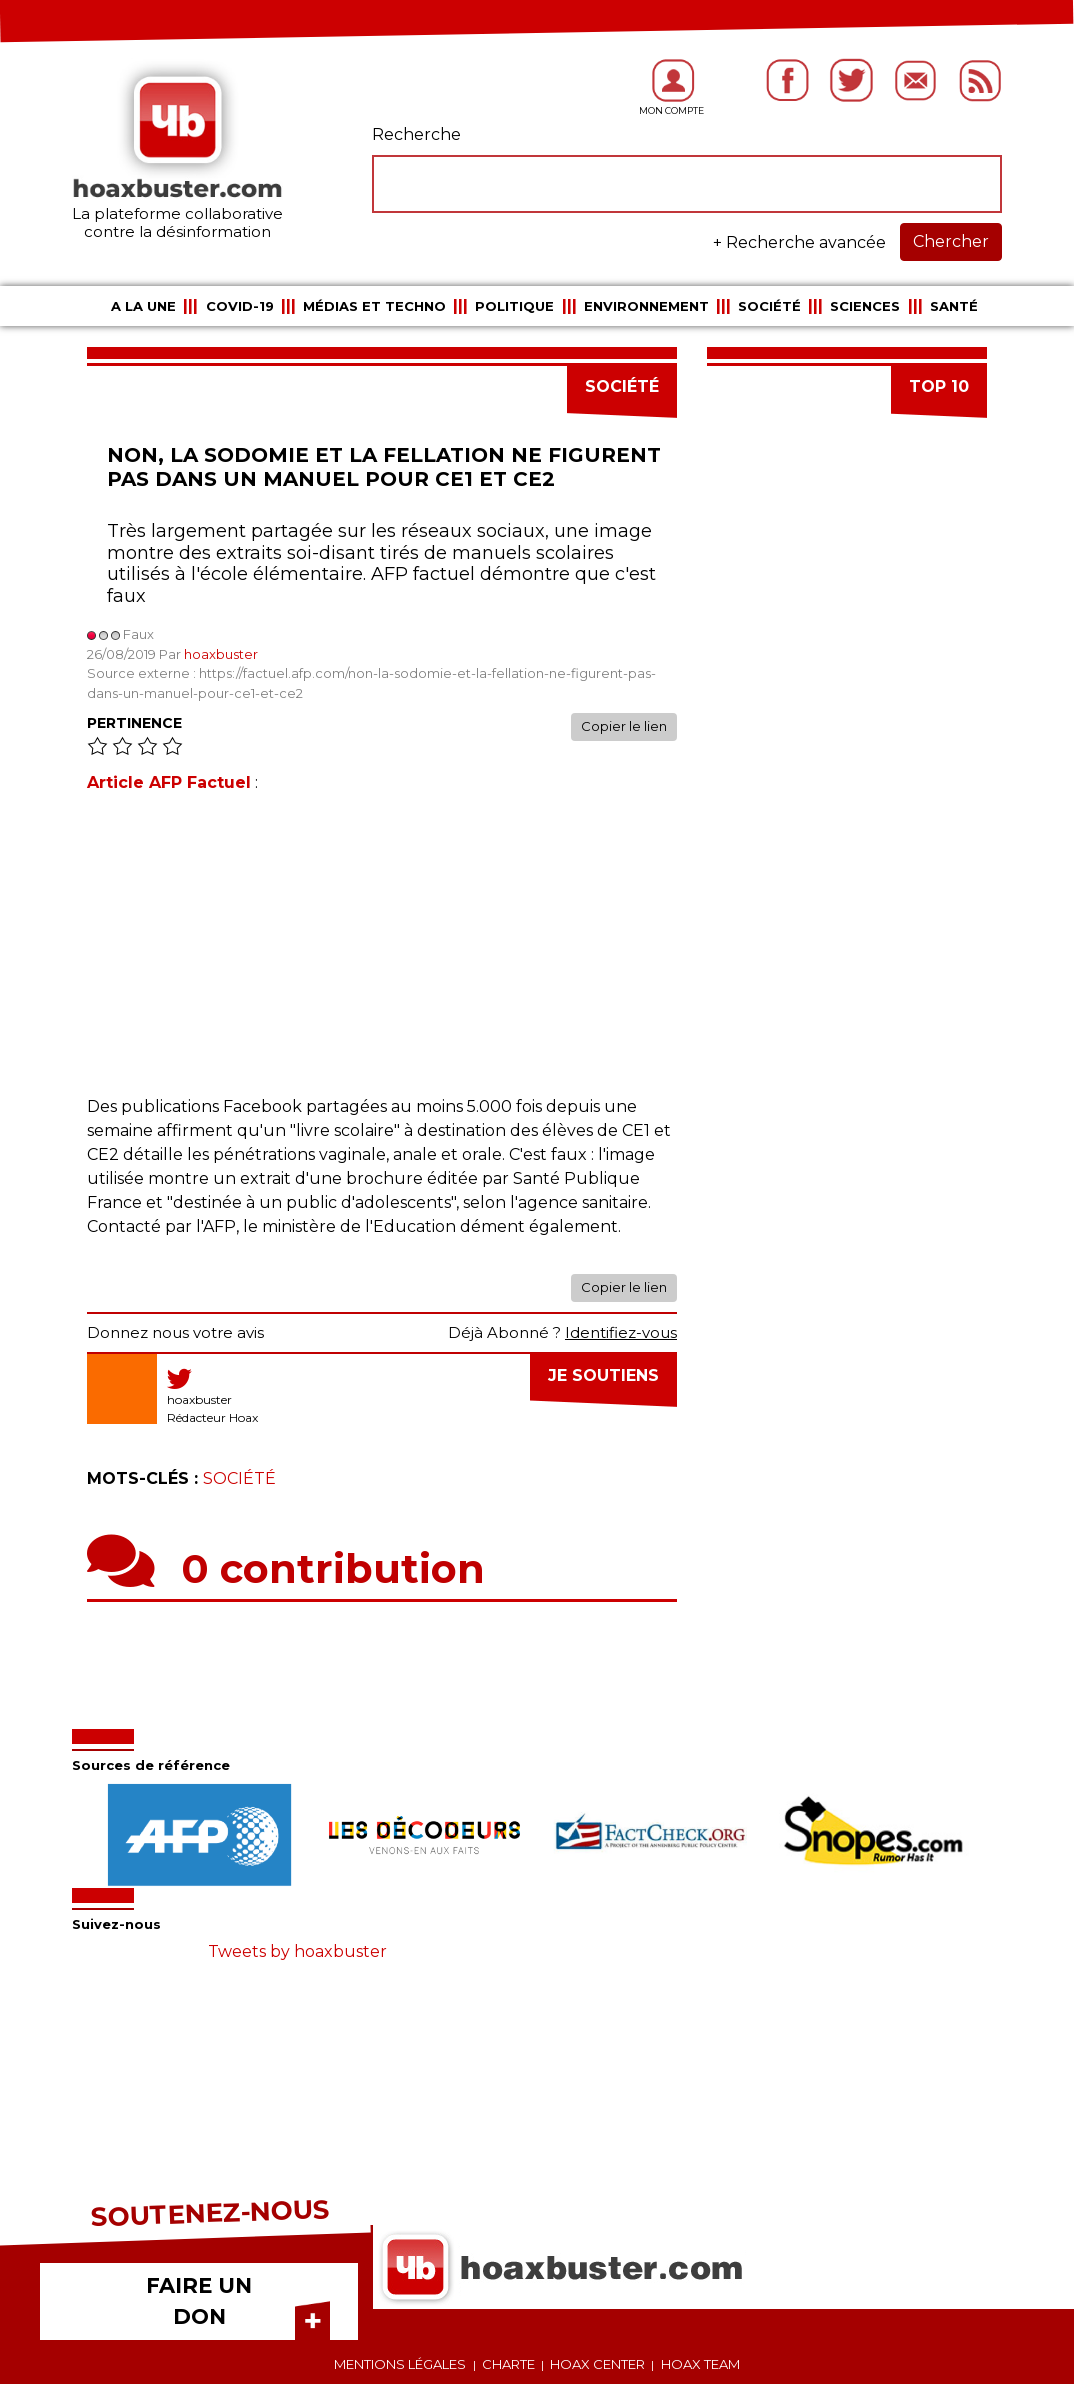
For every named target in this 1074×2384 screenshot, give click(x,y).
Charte (508, 2364)
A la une (143, 306)
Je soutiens (603, 1375)
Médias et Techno (374, 306)
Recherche (416, 134)
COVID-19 (240, 306)
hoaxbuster (221, 654)
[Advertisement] (382, 955)
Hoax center (597, 2364)
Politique (514, 306)
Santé (954, 306)
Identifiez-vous (621, 1332)
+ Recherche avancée (799, 242)
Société (769, 306)
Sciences (865, 306)
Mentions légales (400, 2364)
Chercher (951, 241)
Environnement (646, 306)
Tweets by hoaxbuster (297, 1951)
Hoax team (700, 2364)
